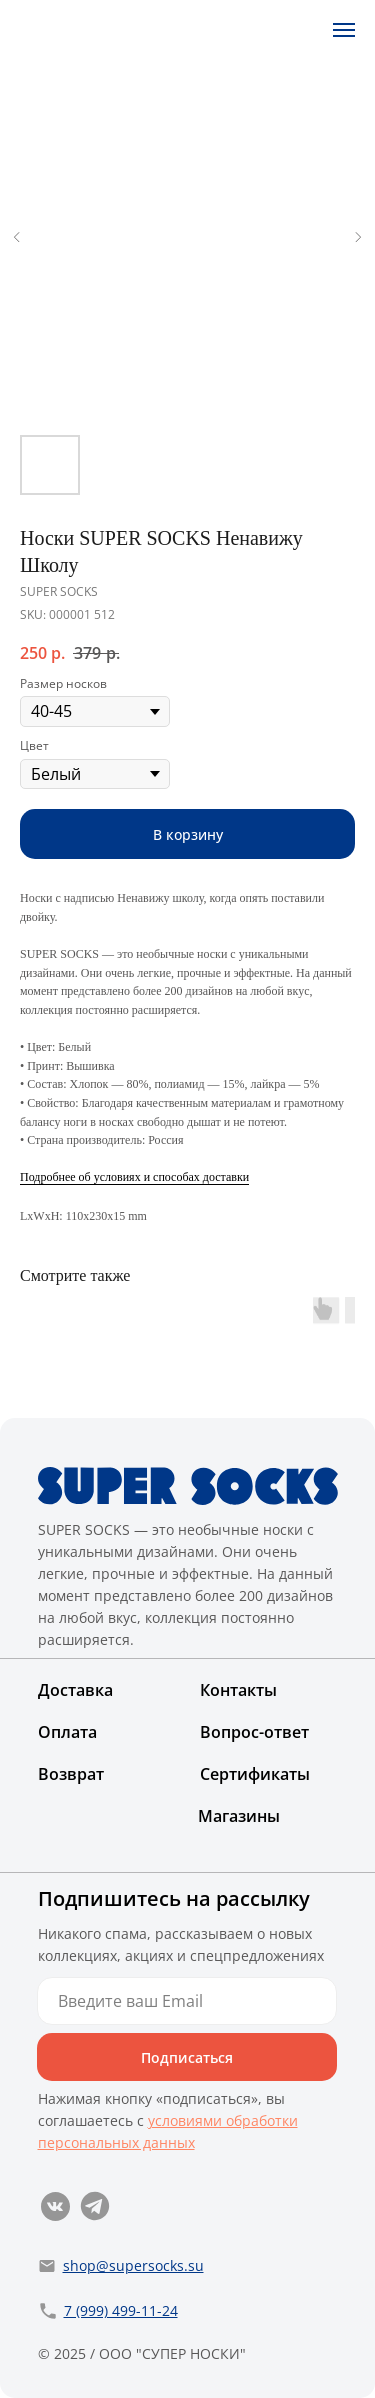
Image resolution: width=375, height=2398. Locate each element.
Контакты (238, 1690)
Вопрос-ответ (254, 1732)
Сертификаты (255, 1774)
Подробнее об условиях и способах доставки (134, 1177)
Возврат (71, 1774)
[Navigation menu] (344, 30)
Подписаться (187, 2057)
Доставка (75, 1690)
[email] (187, 2001)
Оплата (67, 1732)
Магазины (239, 1816)
